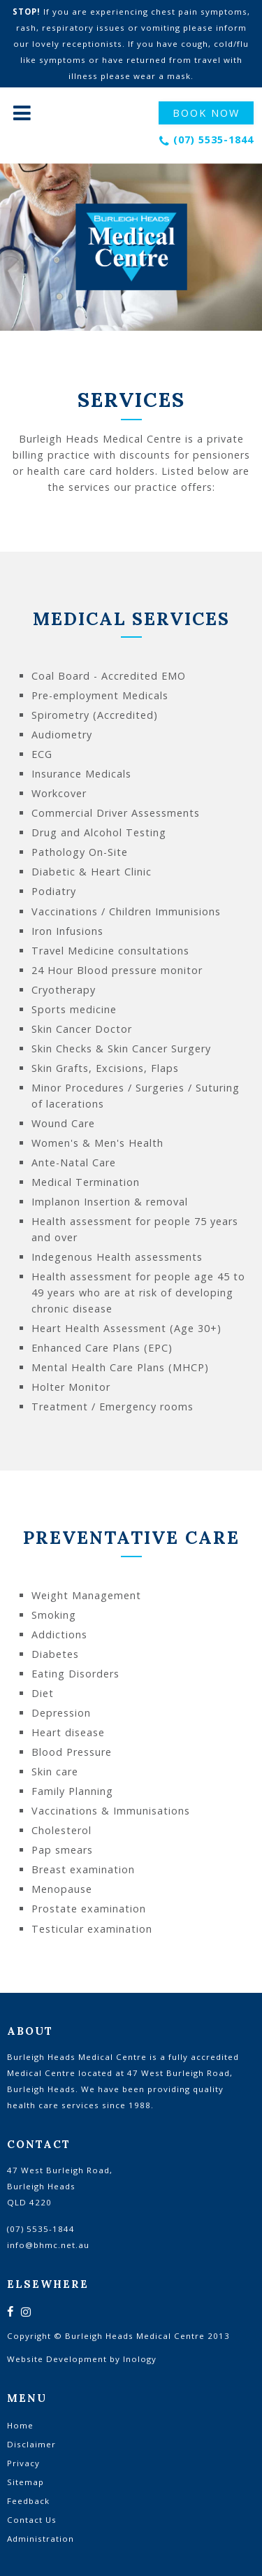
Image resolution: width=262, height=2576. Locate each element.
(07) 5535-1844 (213, 139)
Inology (140, 2359)
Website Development (57, 2359)
